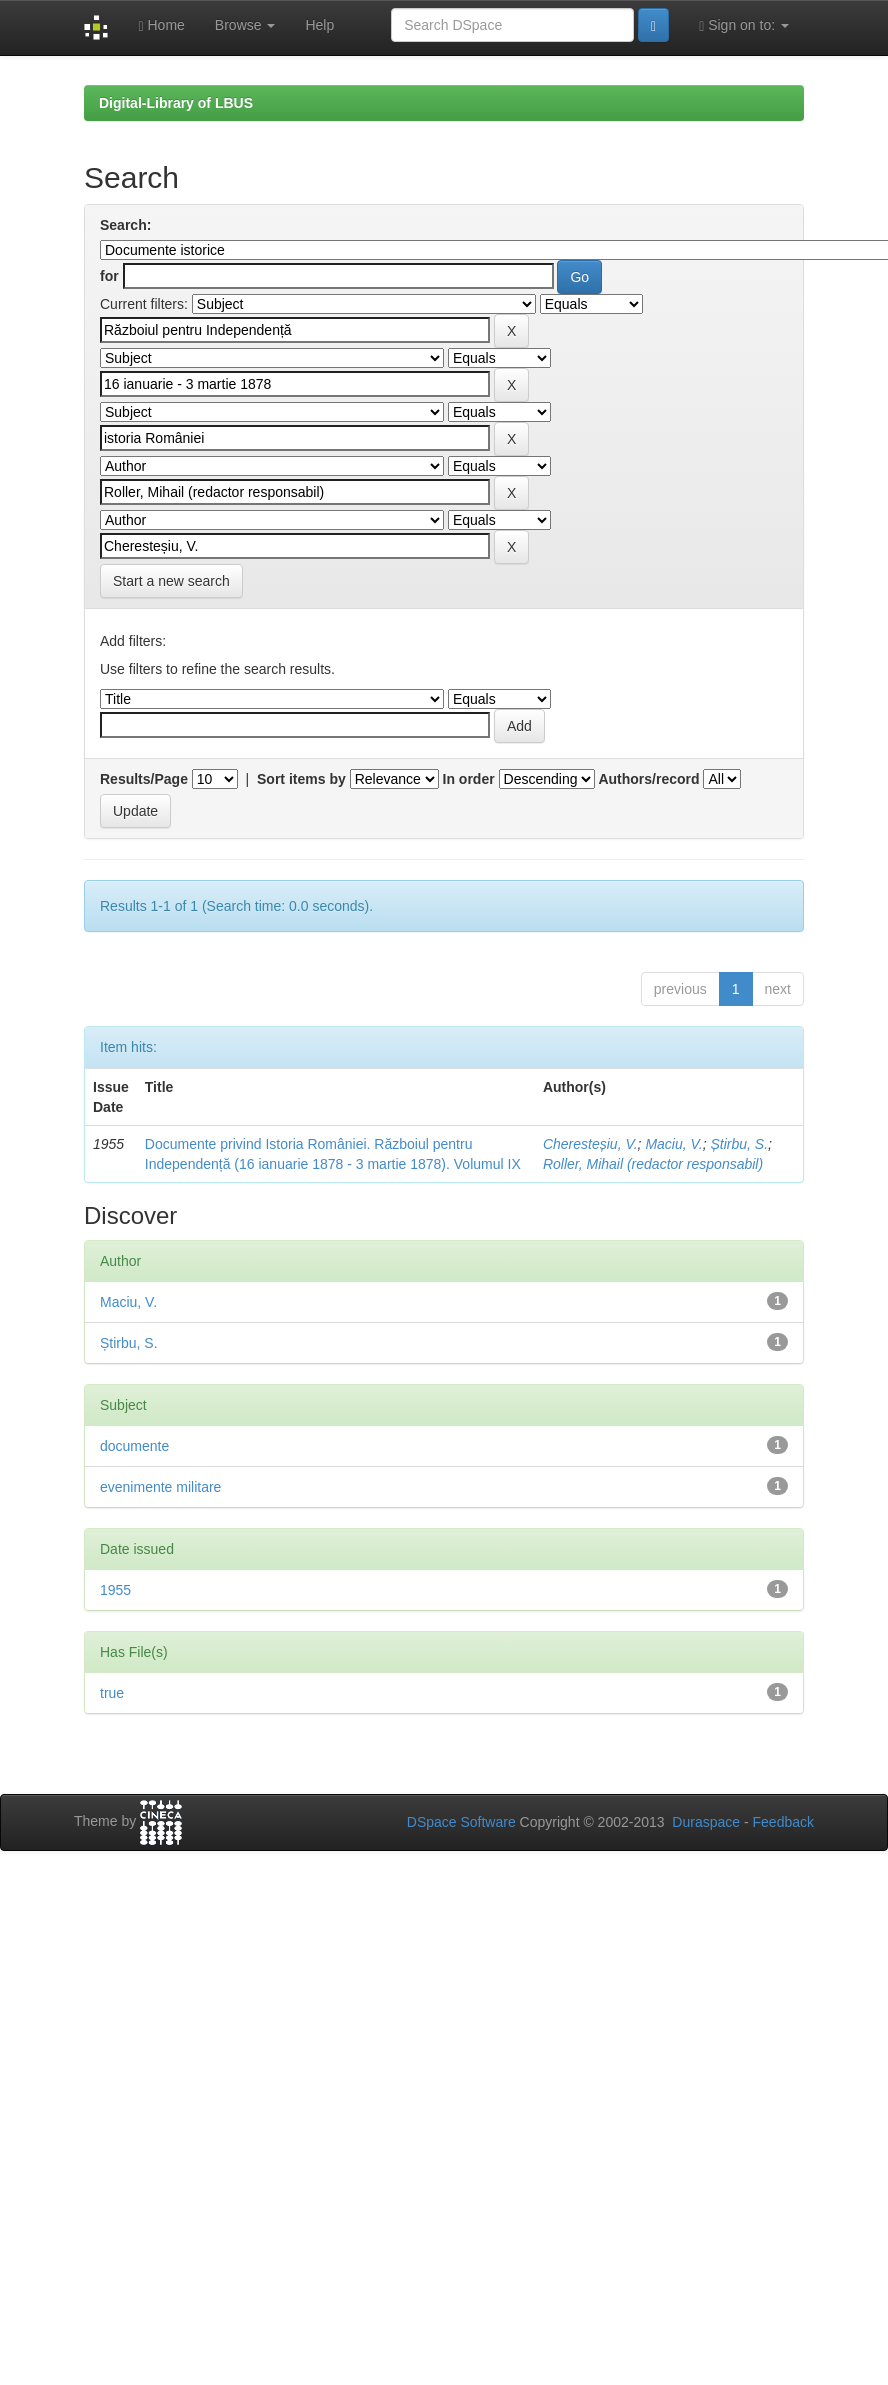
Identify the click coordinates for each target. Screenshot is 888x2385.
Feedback (783, 1822)
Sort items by (301, 779)
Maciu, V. (673, 1144)
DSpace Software (461, 1822)
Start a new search (171, 581)
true (112, 1693)
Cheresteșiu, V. (590, 1144)
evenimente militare (160, 1487)
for (109, 276)
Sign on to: (744, 25)
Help (319, 25)
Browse (245, 25)
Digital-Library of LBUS (176, 103)
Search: (125, 225)
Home (161, 25)
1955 (115, 1590)
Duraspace (706, 1822)
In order (469, 779)
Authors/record (648, 779)
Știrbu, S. (739, 1144)
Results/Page (144, 779)
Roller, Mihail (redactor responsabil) (653, 1164)
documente (134, 1446)
